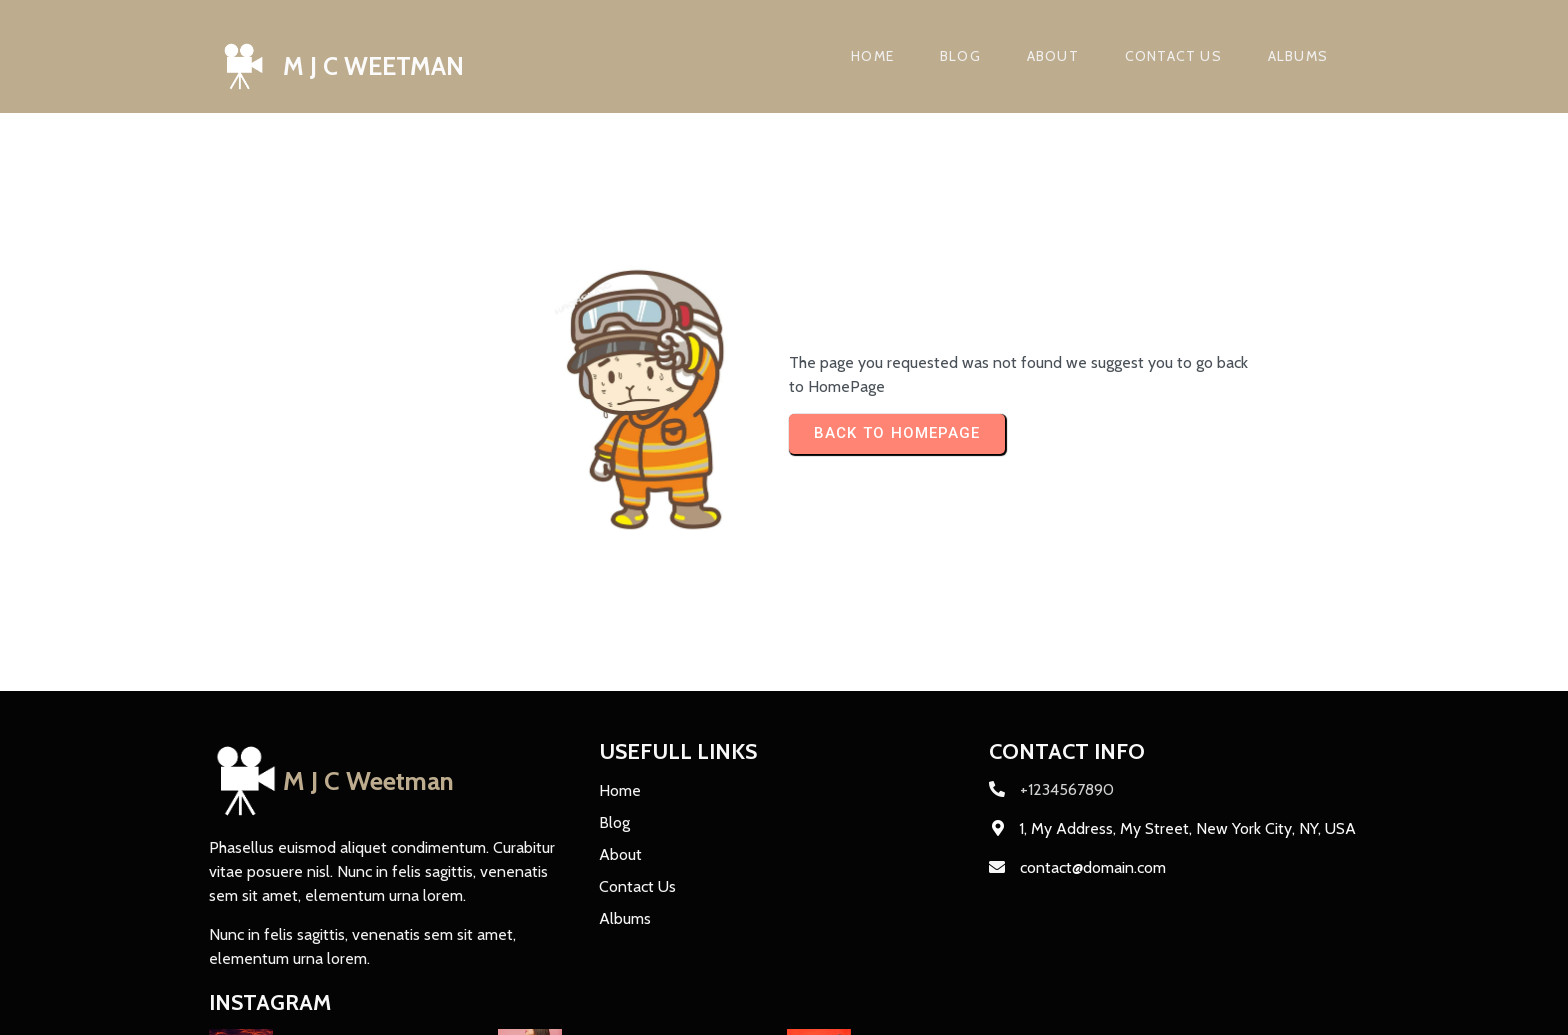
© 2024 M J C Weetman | (297, 1006)
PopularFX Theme (449, 1006)
